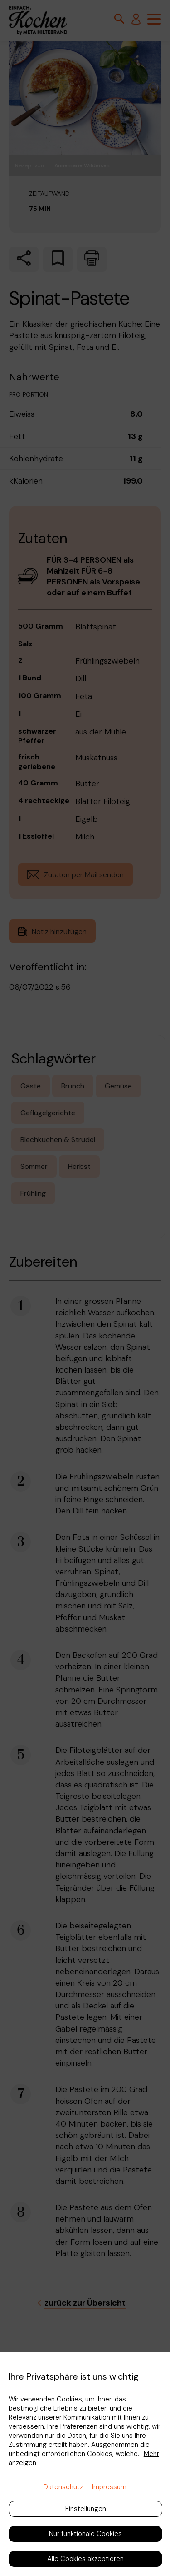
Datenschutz (63, 2486)
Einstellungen (85, 2508)
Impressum (109, 2486)
